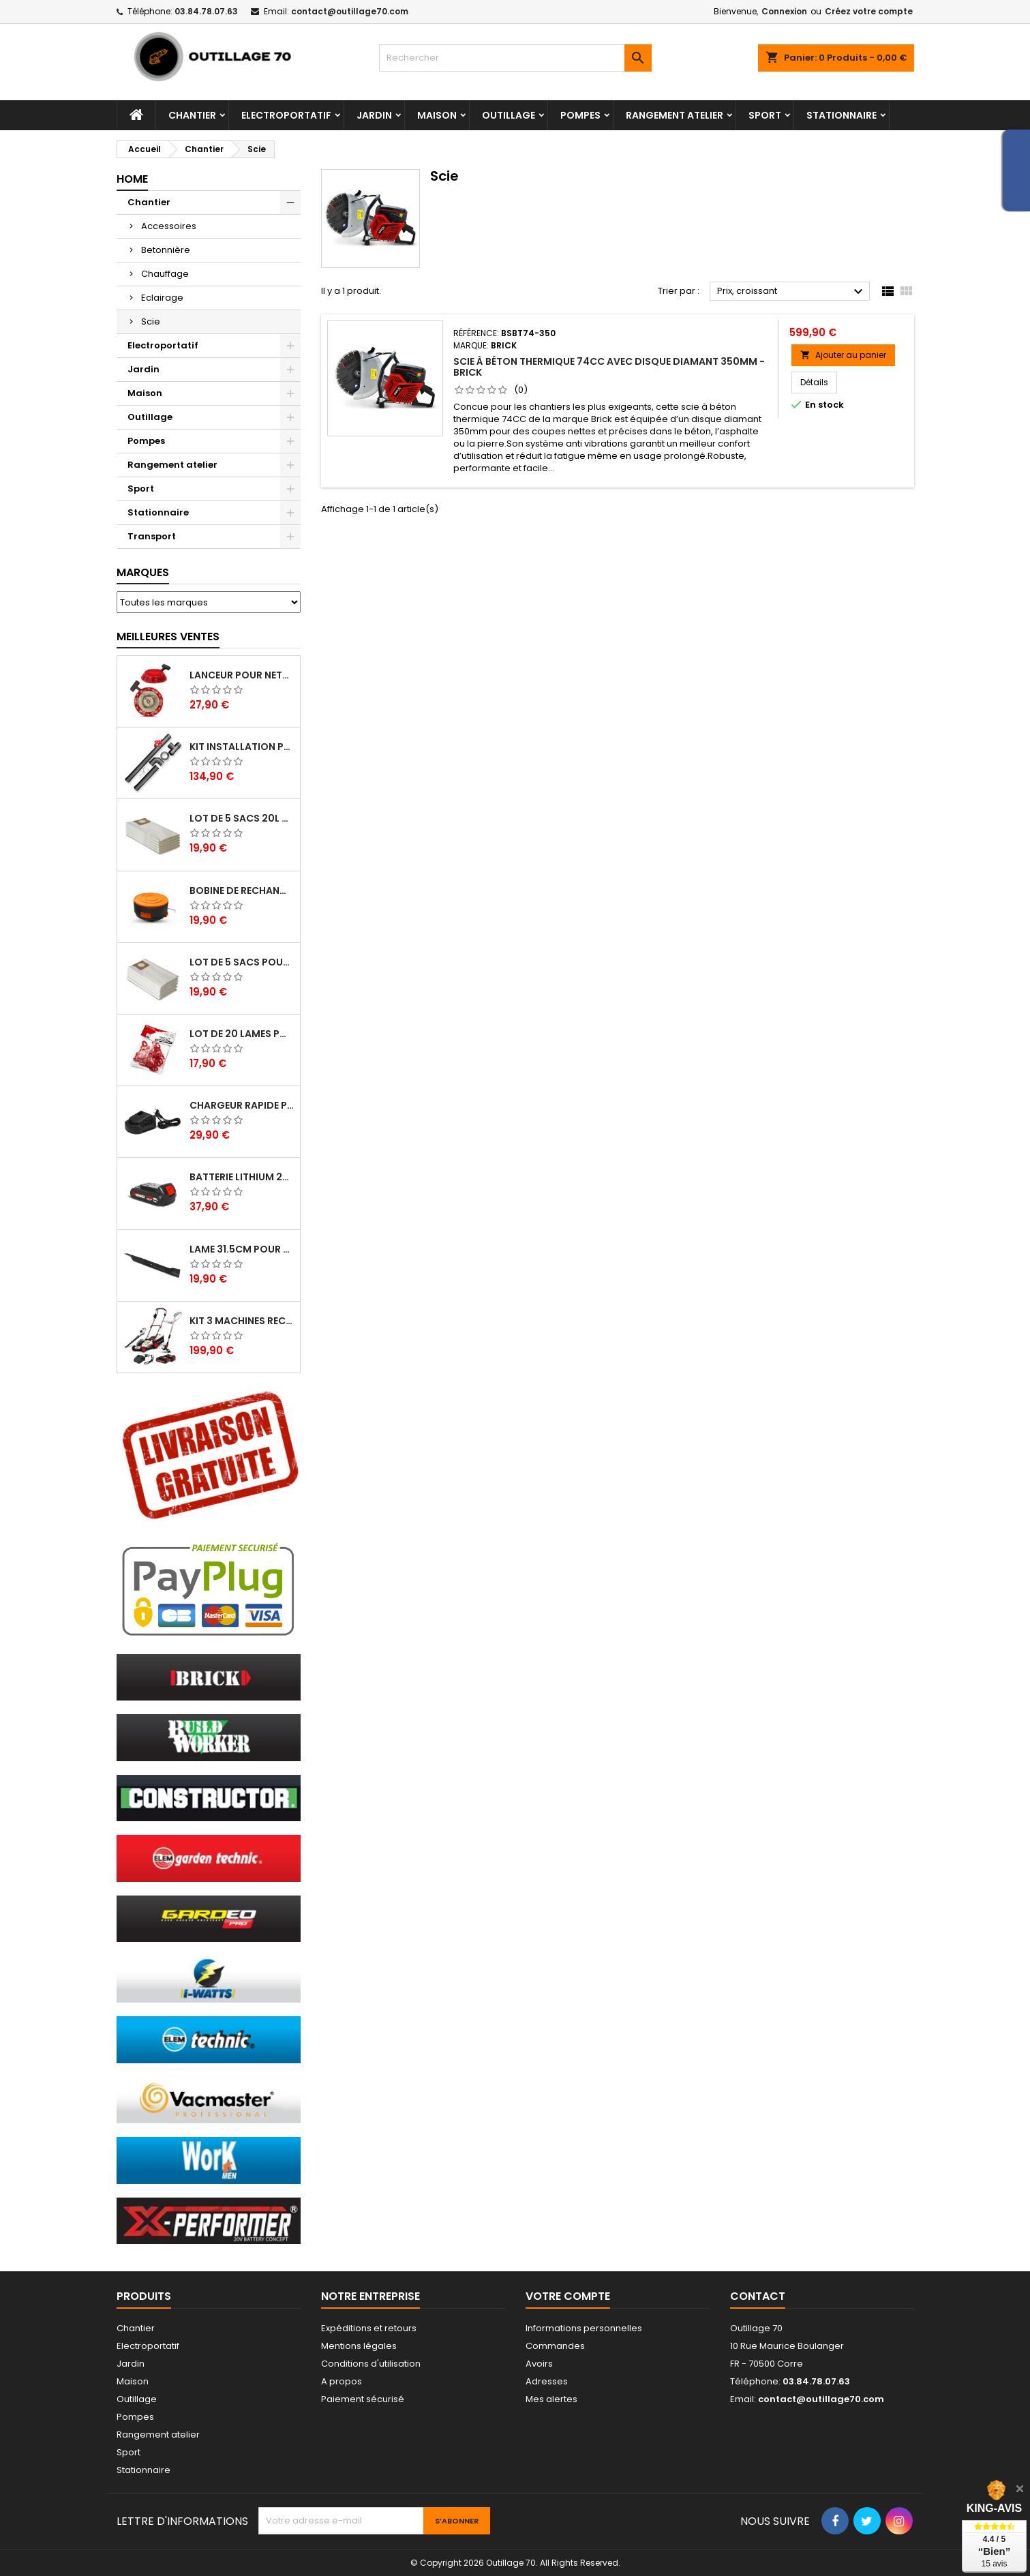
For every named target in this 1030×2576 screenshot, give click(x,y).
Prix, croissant (791, 292)
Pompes (580, 115)
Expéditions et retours (368, 2328)
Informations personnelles (584, 2328)
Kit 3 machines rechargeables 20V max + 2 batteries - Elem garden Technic (242, 1320)
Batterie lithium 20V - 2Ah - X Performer (242, 1176)
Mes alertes (551, 2399)
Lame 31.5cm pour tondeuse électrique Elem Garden (242, 1249)
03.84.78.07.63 (206, 11)
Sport (764, 115)
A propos (341, 2381)
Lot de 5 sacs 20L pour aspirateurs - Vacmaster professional (242, 818)
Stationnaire (841, 115)
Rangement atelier (674, 115)
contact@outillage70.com (349, 11)
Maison (437, 115)
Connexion (784, 11)
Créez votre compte (869, 11)
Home (132, 179)
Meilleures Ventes (168, 636)
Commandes (555, 2345)
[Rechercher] (515, 58)
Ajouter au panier (843, 355)
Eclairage (162, 297)
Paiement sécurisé (362, 2399)
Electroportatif (286, 115)
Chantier (192, 115)
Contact (757, 2296)
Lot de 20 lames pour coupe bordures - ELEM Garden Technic (242, 1033)
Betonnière (165, 249)
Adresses (547, 2381)
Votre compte (568, 2296)
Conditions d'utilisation (371, 2363)
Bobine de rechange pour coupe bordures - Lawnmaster (242, 890)
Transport (151, 536)
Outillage (508, 115)
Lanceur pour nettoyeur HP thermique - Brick (242, 675)
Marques (143, 572)
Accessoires (168, 226)
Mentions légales (359, 2345)
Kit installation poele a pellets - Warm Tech (242, 746)
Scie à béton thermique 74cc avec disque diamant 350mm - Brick (609, 367)
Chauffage (165, 273)
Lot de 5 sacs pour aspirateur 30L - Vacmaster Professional (242, 962)
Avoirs (539, 2363)
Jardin (374, 115)
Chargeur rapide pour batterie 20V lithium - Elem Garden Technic (242, 1105)
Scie (150, 321)
